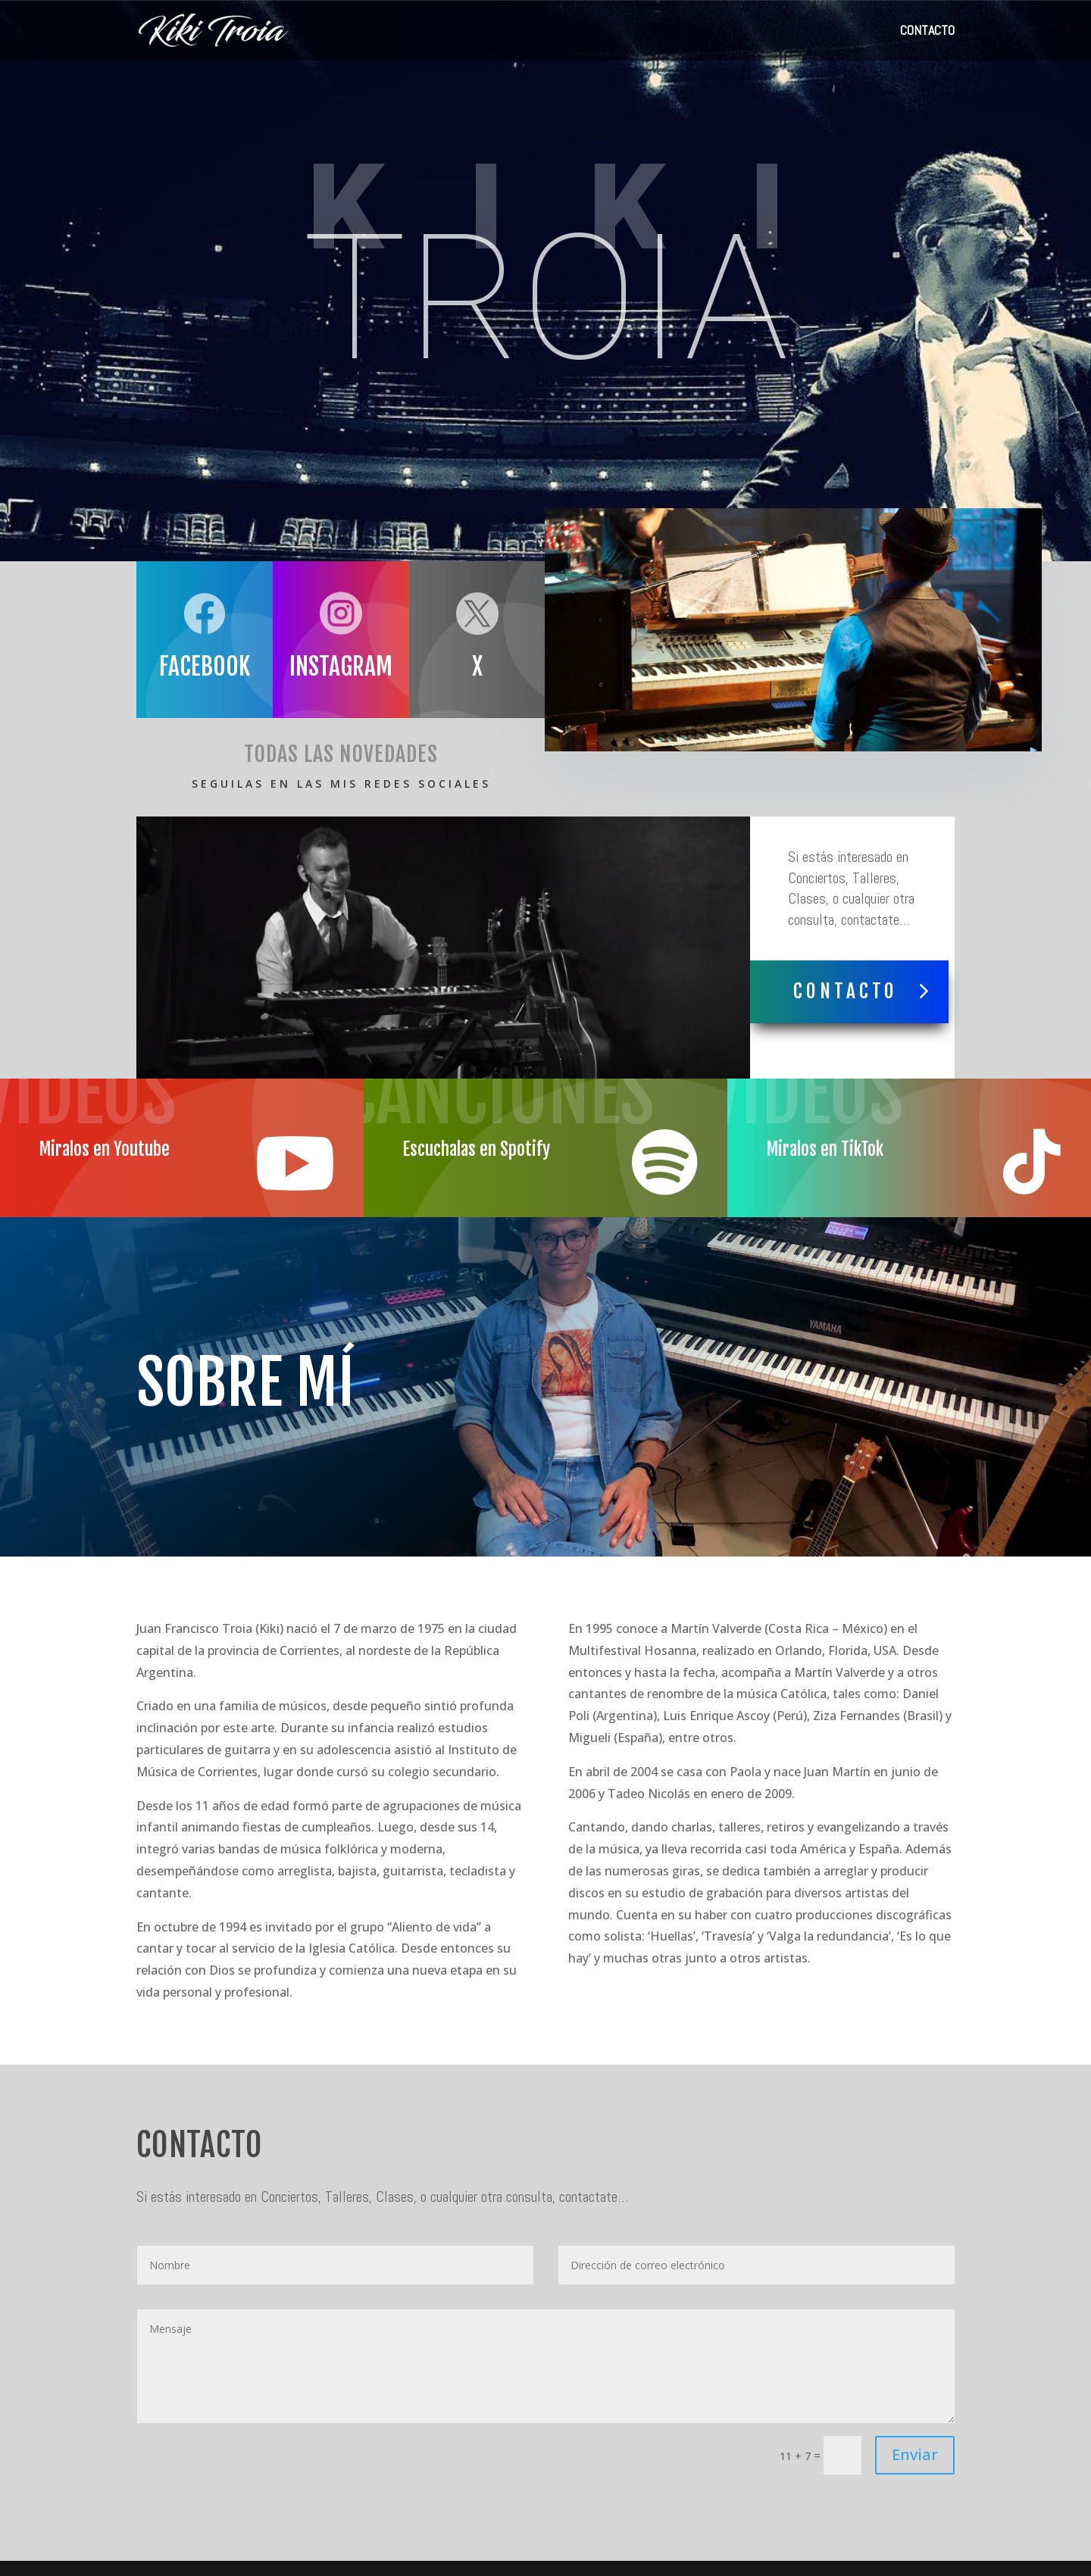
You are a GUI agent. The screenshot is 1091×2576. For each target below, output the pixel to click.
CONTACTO (927, 32)
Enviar (915, 2454)
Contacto (845, 991)
